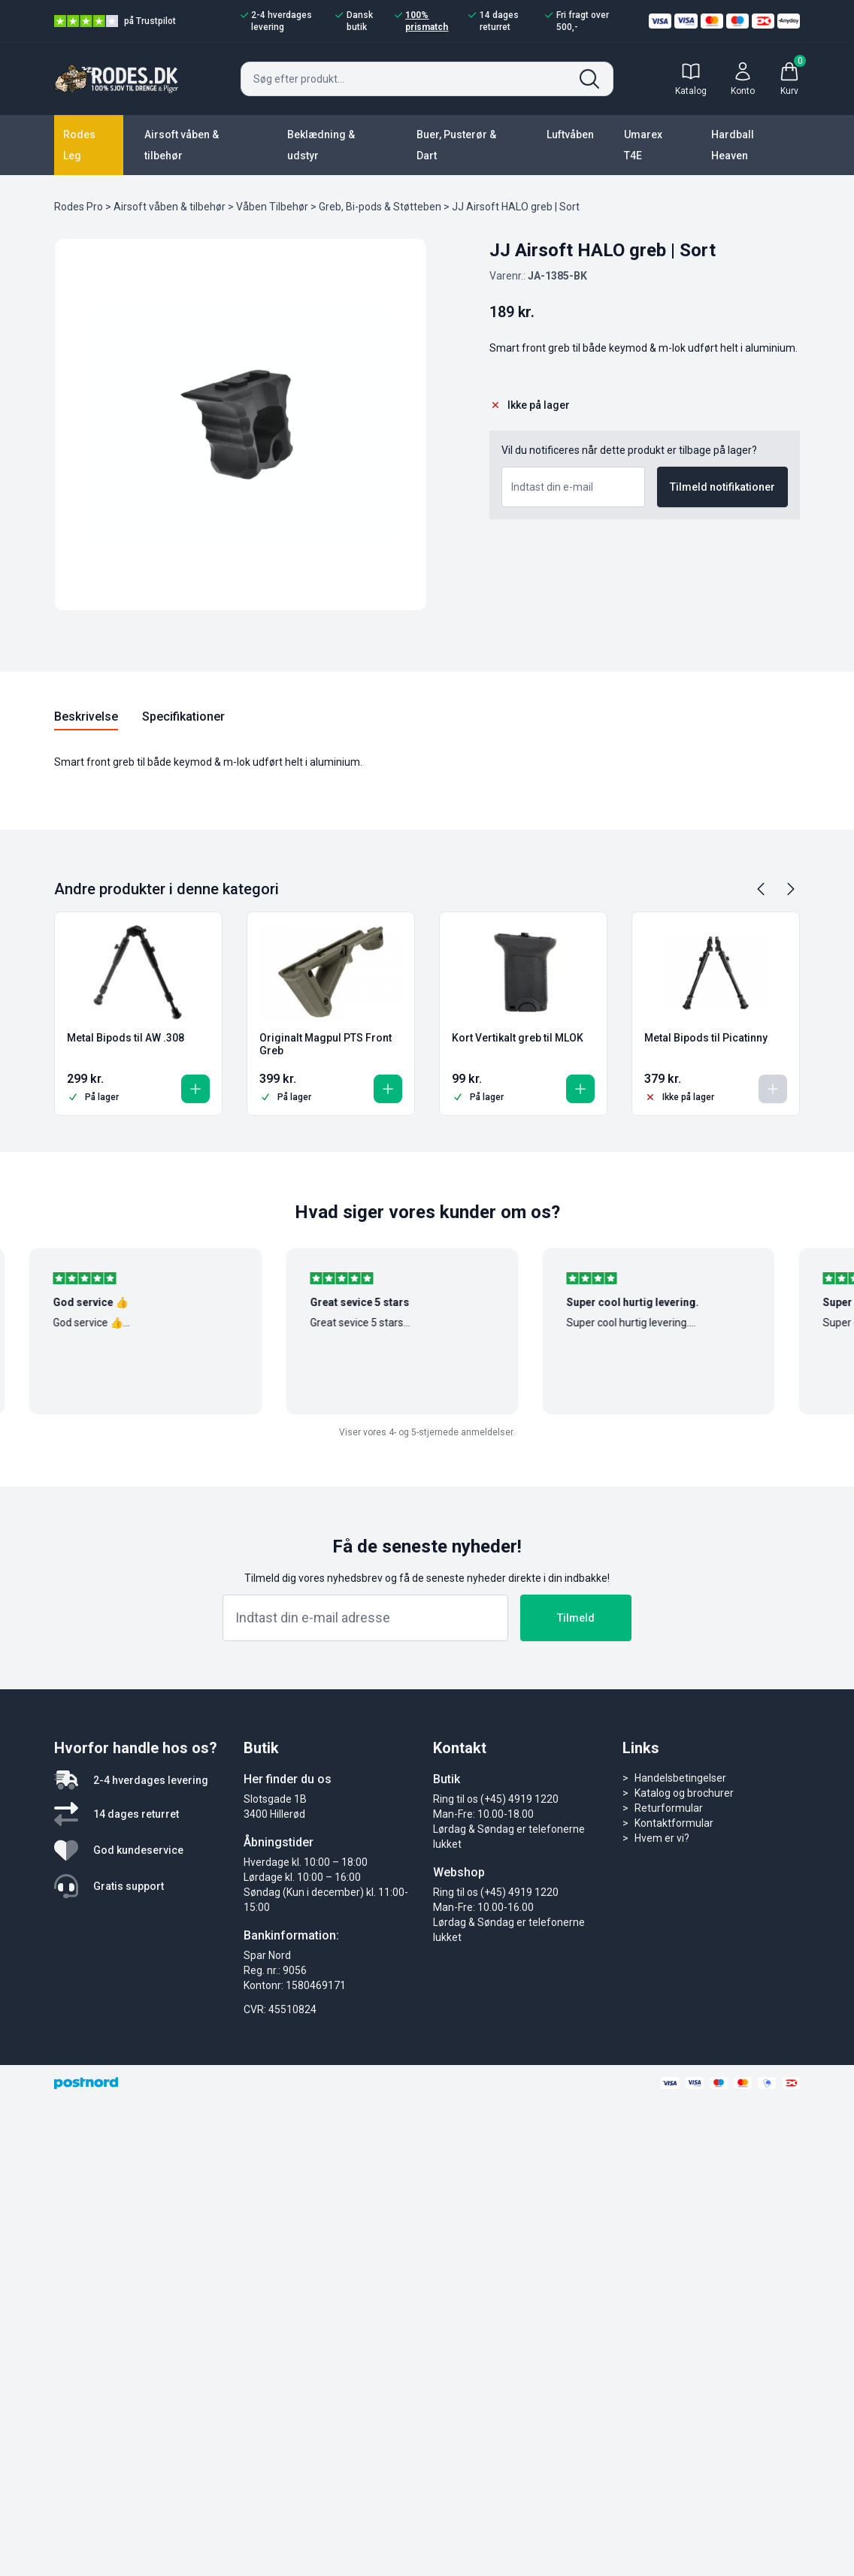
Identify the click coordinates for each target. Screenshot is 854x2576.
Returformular (668, 1808)
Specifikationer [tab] (183, 716)
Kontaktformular (673, 1823)
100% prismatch (421, 20)
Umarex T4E (643, 145)
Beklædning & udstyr (321, 145)
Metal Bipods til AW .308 (125, 1038)
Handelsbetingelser (680, 1778)
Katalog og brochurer (684, 1793)
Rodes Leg (79, 145)
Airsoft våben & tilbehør (181, 145)
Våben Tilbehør (272, 207)
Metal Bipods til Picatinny (706, 1038)
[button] (195, 1089)
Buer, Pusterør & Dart (456, 145)
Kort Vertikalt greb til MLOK (517, 1038)
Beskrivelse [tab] (86, 716)
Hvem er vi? (661, 1838)
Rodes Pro (78, 207)
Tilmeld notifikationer (722, 487)
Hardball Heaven (732, 145)
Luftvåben (570, 134)
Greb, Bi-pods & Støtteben (380, 207)
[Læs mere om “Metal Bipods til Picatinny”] (773, 1089)
